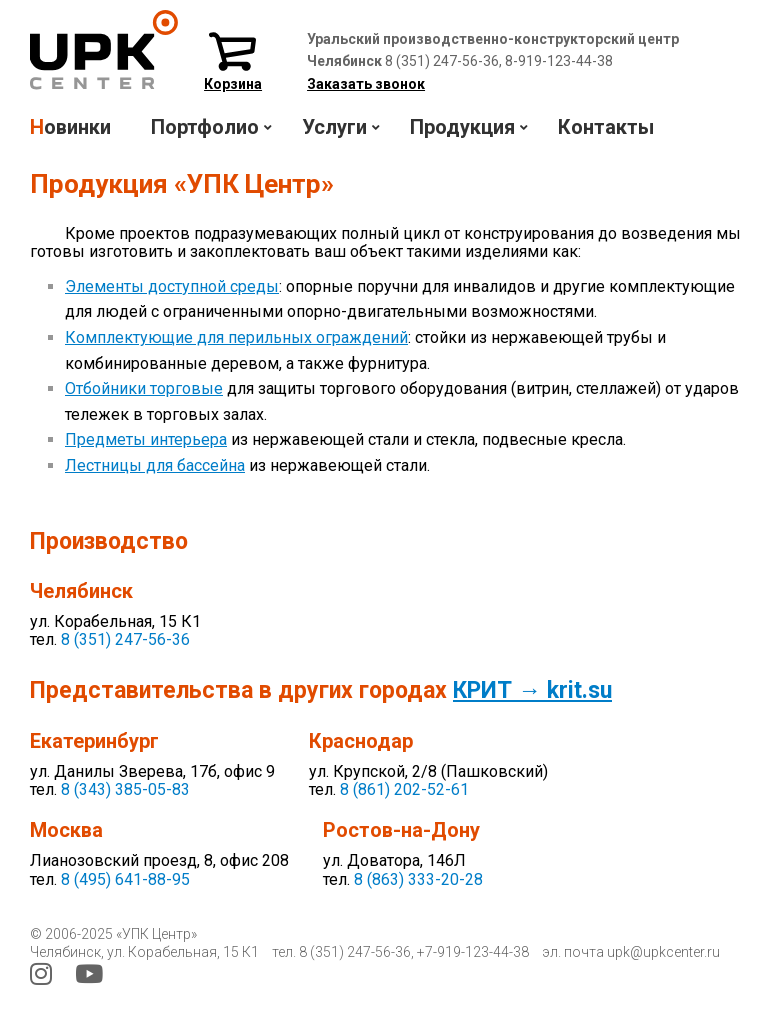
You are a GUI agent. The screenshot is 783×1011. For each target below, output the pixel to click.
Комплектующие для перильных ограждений (236, 337)
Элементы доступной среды (172, 286)
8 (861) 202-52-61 (404, 789)
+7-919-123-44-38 (473, 952)
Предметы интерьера (146, 439)
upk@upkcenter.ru (663, 952)
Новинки (70, 127)
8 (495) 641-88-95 (125, 879)
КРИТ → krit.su (532, 690)
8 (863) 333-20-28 (418, 879)
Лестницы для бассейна (155, 465)
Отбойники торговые (144, 388)
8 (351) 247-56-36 (125, 639)
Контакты (606, 127)
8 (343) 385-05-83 (125, 789)
